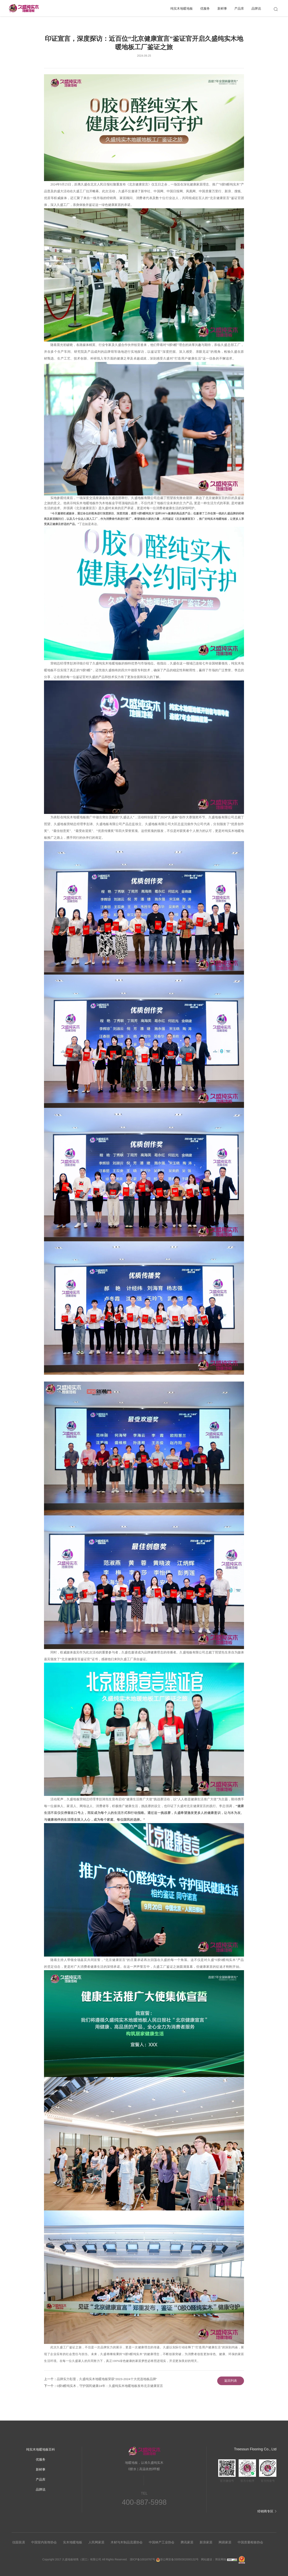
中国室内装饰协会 (44, 2542)
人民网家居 (96, 2542)
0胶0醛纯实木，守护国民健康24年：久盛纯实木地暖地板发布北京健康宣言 (110, 2386)
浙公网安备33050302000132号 (177, 2559)
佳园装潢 (18, 2542)
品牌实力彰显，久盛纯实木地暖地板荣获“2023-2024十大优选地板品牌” (107, 2379)
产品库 (239, 8)
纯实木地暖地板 (181, 8)
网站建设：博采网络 (213, 2559)
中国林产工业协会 (161, 2542)
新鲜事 (222, 8)
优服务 (205, 8)
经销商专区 (265, 2511)
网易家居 (225, 2542)
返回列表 (230, 2381)
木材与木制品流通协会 (127, 2542)
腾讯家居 (187, 2542)
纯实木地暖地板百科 (40, 2449)
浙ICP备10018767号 (142, 2559)
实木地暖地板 (72, 2542)
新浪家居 (206, 2542)
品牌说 (256, 8)
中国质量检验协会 (250, 2542)
